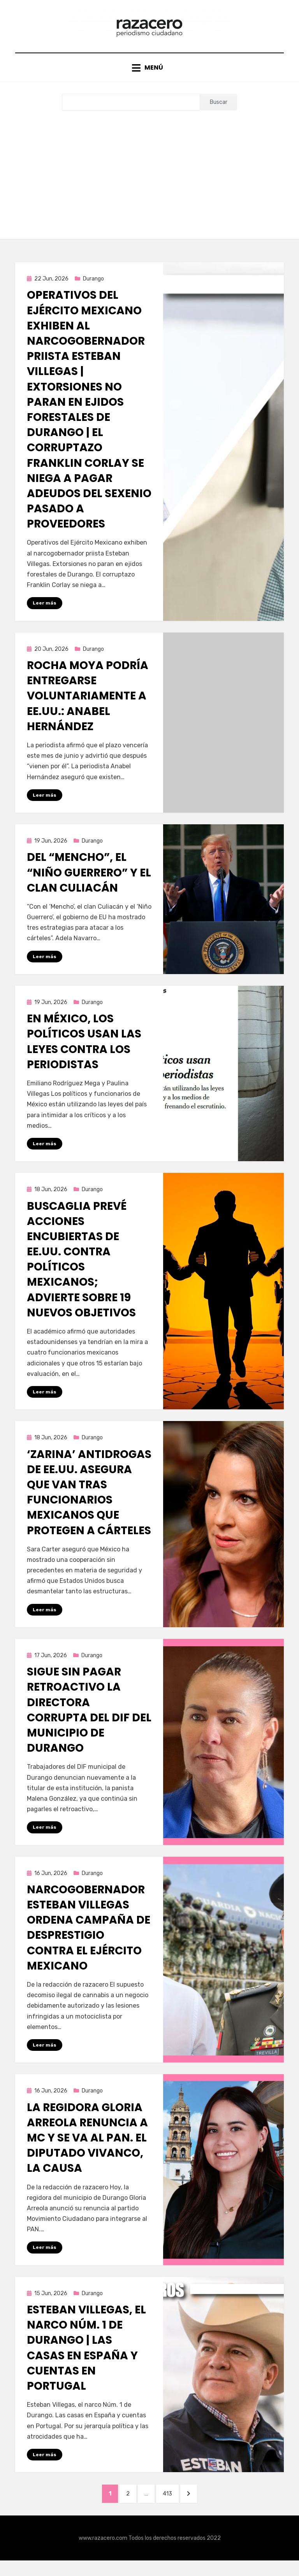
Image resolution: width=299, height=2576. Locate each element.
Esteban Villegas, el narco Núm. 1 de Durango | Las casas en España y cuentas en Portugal (86, 2360)
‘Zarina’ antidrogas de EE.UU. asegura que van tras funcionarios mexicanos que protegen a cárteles (89, 1503)
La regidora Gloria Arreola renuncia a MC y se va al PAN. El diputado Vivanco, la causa (87, 2150)
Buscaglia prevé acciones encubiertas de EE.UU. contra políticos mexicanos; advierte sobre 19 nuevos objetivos (81, 1269)
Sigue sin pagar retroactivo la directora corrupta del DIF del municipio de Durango (89, 1721)
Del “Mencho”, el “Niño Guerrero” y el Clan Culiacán (89, 882)
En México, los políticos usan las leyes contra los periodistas (84, 1051)
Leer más (44, 611)
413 (174, 2506)
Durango (93, 287)
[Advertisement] (149, 177)
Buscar (218, 110)
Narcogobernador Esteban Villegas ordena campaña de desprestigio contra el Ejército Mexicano (88, 1939)
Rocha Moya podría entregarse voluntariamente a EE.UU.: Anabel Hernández (87, 705)
